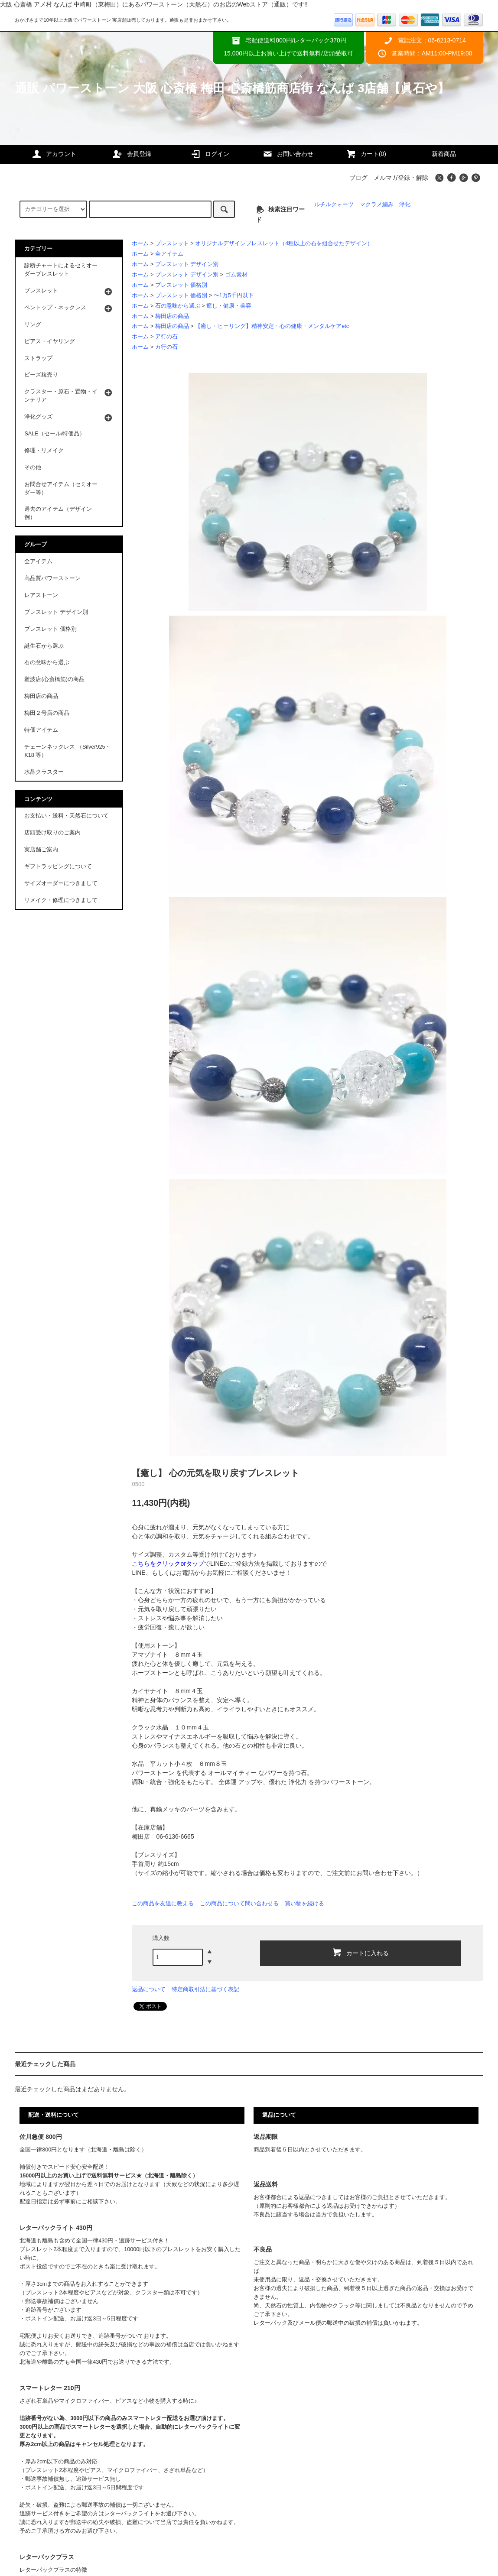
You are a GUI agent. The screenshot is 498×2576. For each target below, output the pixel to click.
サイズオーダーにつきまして (61, 883)
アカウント (53, 154)
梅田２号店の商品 (46, 713)
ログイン (209, 154)
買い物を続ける (304, 1903)
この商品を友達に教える (163, 1903)
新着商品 (444, 153)
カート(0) (366, 154)
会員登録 (131, 154)
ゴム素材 (236, 275)
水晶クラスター (44, 772)
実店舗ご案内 (41, 850)
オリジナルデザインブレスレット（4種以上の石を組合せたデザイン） (284, 243)
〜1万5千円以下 (234, 295)
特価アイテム (41, 730)
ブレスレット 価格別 (181, 285)
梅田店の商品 (172, 316)
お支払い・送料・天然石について (66, 816)
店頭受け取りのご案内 (52, 833)
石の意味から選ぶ (177, 306)
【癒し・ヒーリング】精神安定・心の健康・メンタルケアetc (272, 326)
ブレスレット (172, 243)
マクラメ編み (377, 204)
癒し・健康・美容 (228, 306)
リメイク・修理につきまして (61, 900)
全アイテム (169, 254)
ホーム (140, 243)
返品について (149, 1989)
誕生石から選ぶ (44, 646)
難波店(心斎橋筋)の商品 (54, 679)
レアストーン (41, 595)
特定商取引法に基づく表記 (205, 1989)
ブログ (358, 177)
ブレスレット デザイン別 (187, 264)
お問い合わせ (287, 154)
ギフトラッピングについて (58, 866)
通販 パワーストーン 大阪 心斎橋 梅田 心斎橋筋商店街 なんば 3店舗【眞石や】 (232, 88)
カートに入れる (360, 1952)
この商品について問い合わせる (239, 1903)
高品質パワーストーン (52, 578)
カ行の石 (166, 347)
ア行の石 (166, 337)
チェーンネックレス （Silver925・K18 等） (67, 751)
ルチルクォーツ (334, 204)
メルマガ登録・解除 (401, 177)
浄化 (404, 204)
